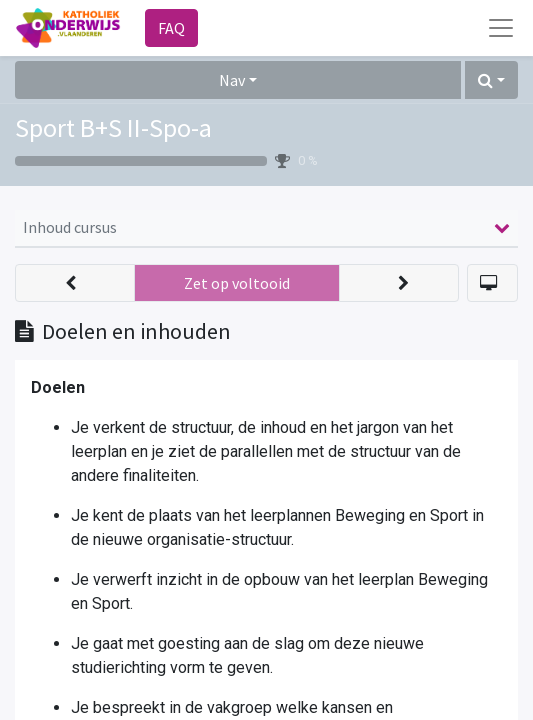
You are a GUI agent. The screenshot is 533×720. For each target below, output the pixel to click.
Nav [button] (232, 80)
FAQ (171, 28)
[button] (491, 80)
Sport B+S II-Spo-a (113, 127)
